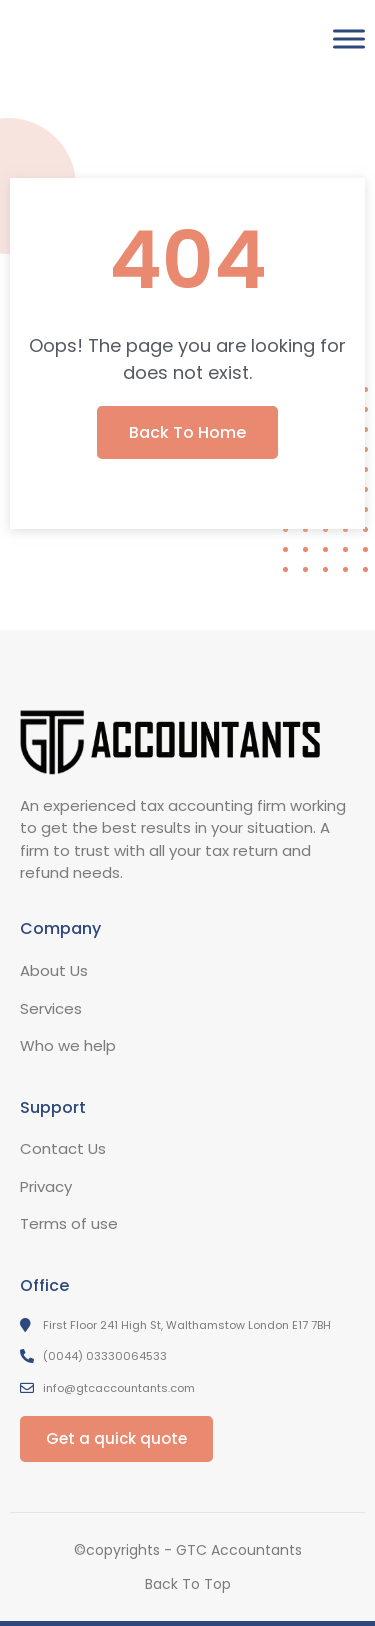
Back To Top (188, 1584)
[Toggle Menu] (349, 38)
